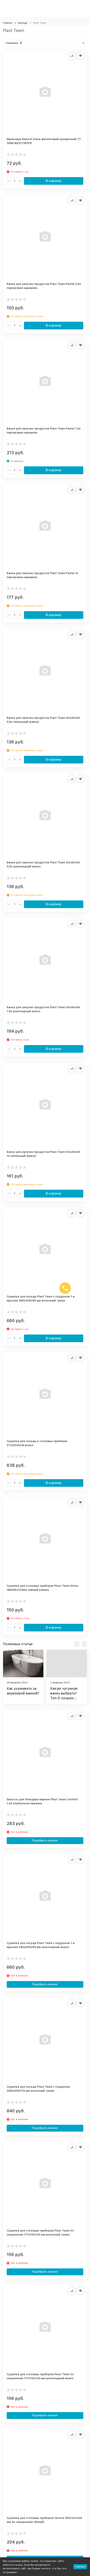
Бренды (22, 22)
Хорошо (80, 2566)
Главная (7, 22)
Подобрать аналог (45, 1840)
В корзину (53, 181)
